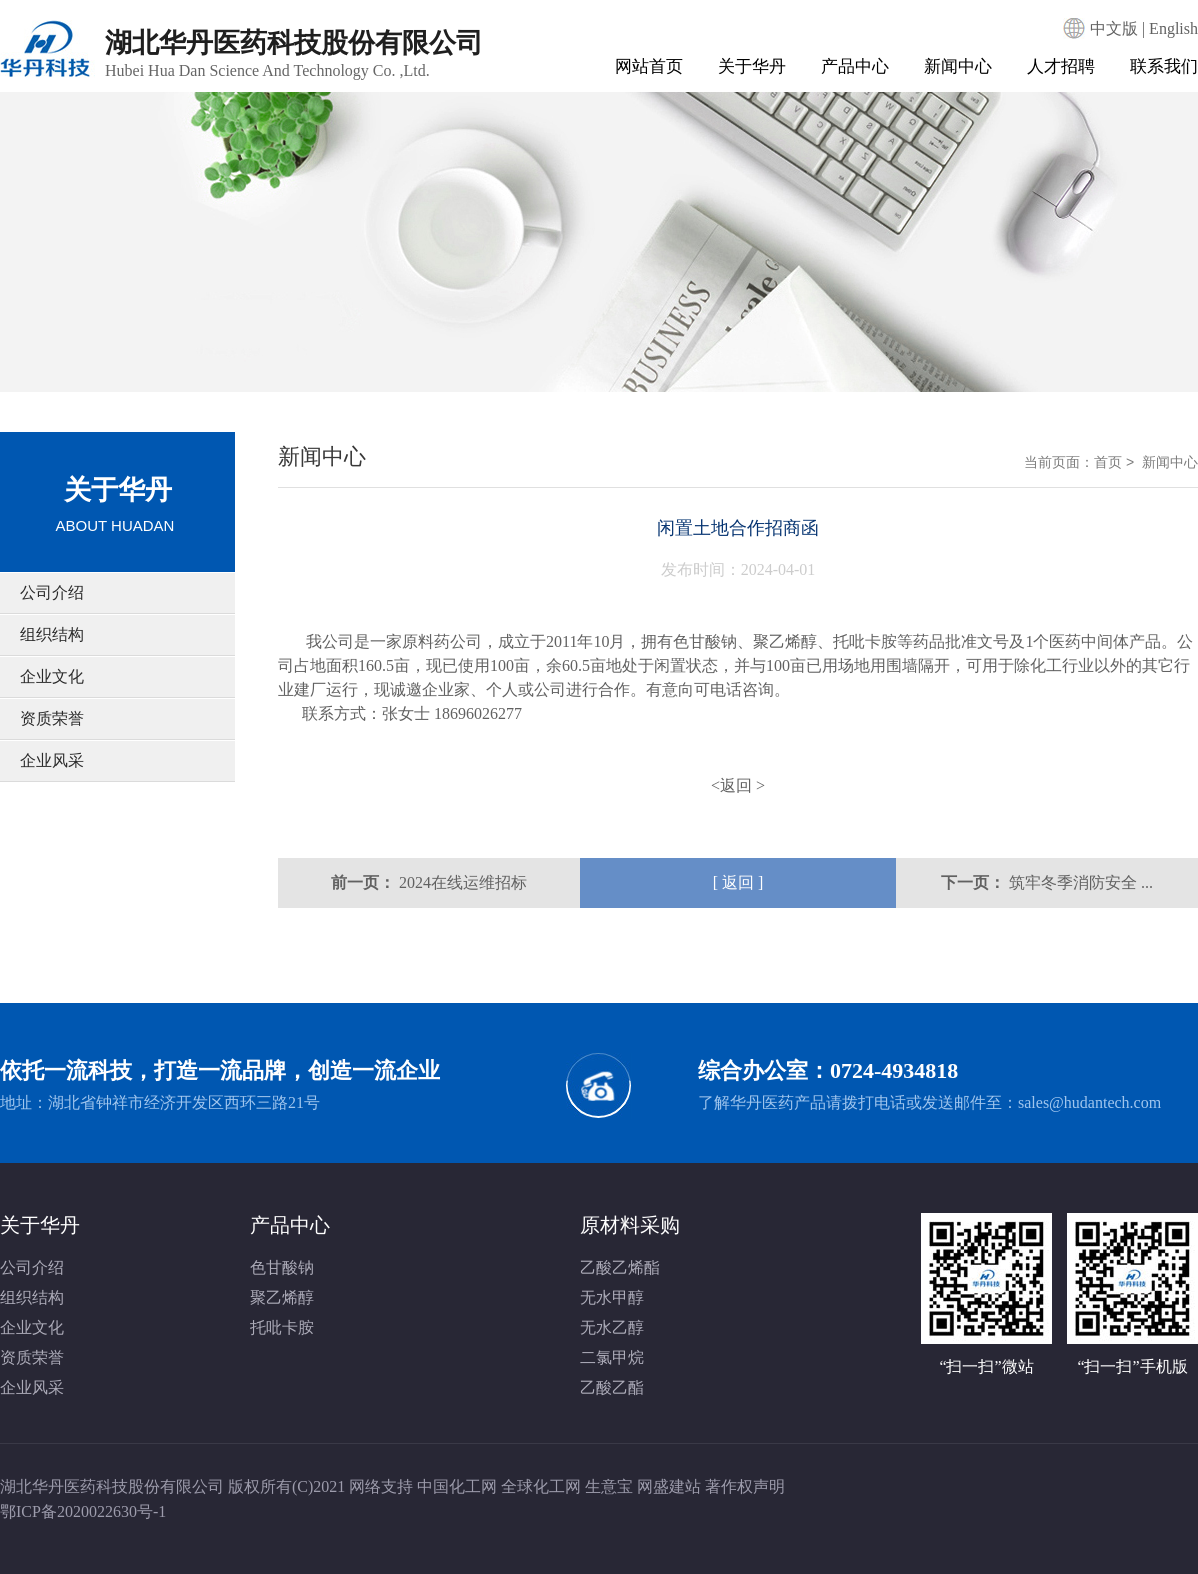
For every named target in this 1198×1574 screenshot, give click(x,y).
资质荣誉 (52, 718)
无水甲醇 (612, 1297)
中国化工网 (457, 1486)
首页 (1108, 462)
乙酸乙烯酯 (620, 1267)
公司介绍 (52, 592)
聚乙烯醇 (785, 641)
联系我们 (1164, 66)
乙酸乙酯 (612, 1387)
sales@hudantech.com (1089, 1102)
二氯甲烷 (612, 1357)
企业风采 (52, 760)
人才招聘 (1061, 66)
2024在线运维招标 (463, 882)
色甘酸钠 (705, 641)
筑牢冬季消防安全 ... (1081, 882)
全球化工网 (541, 1486)
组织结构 (52, 634)
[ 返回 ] (738, 882)
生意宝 (609, 1486)
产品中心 (855, 66)
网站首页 (649, 66)
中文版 (1114, 28)
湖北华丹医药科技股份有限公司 (294, 53)
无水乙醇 (612, 1327)
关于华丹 (752, 66)
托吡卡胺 (865, 641)
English (1173, 28)
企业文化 (52, 676)
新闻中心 (958, 66)
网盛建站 (669, 1486)
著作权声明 (745, 1486)
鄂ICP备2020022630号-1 (83, 1511)
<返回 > (738, 785)
